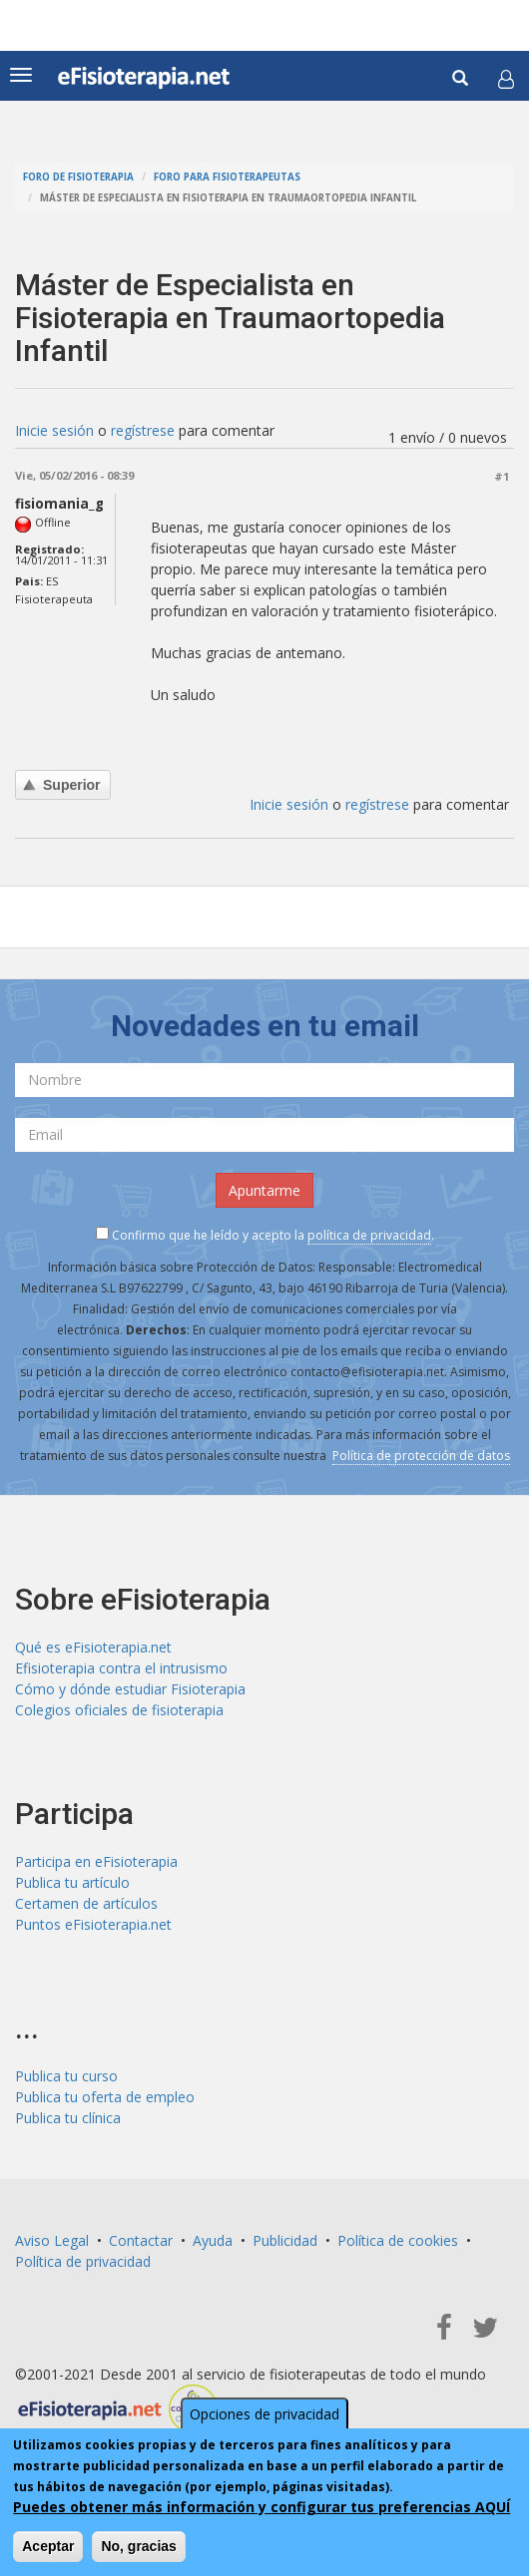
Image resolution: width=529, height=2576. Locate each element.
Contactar (141, 2240)
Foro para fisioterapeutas (227, 177)
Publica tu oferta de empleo (105, 2096)
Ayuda (213, 2240)
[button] (506, 79)
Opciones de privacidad (264, 2413)
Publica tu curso (66, 2075)
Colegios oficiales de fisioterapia (119, 1709)
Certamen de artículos (86, 1903)
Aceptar (48, 2546)
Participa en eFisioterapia (96, 1861)
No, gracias (138, 2546)
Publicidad (285, 2240)
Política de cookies (397, 2240)
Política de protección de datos (421, 1455)
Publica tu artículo (72, 1882)
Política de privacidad (83, 2261)
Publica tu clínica (68, 2117)
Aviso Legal (52, 2240)
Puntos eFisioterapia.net (93, 1924)
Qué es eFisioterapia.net (93, 1647)
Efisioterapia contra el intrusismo (121, 1667)
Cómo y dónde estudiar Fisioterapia (130, 1688)
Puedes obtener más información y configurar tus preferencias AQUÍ (261, 2506)
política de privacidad (369, 1235)
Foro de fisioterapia (78, 177)
